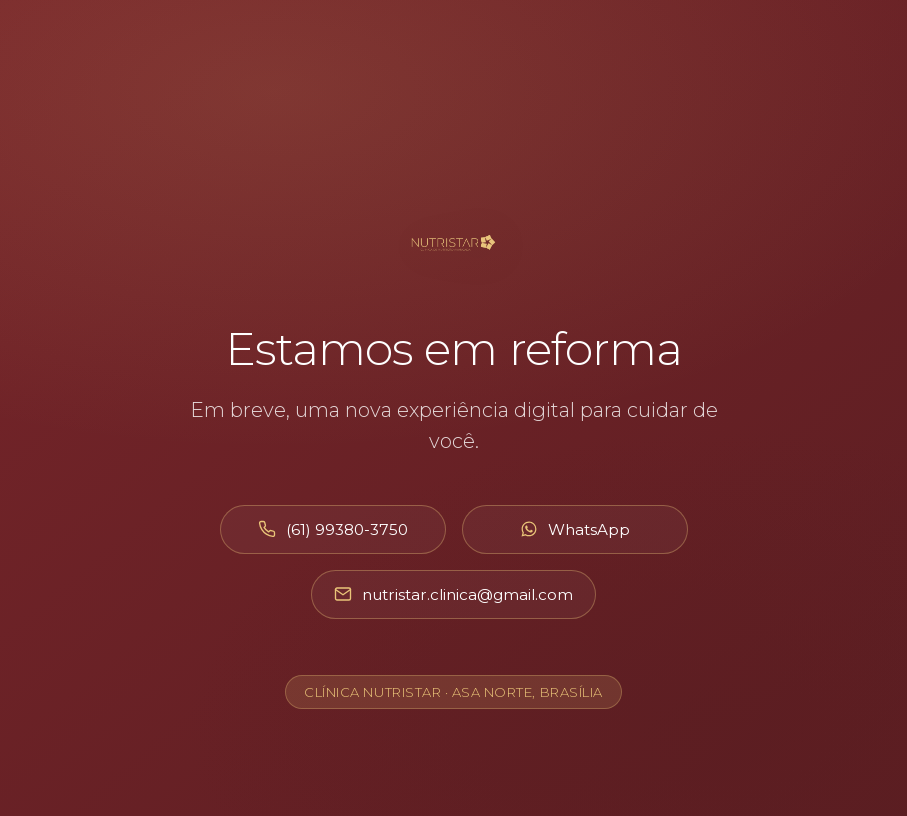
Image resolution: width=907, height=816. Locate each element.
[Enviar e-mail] (453, 594)
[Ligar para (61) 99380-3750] (333, 529)
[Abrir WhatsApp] (575, 529)
